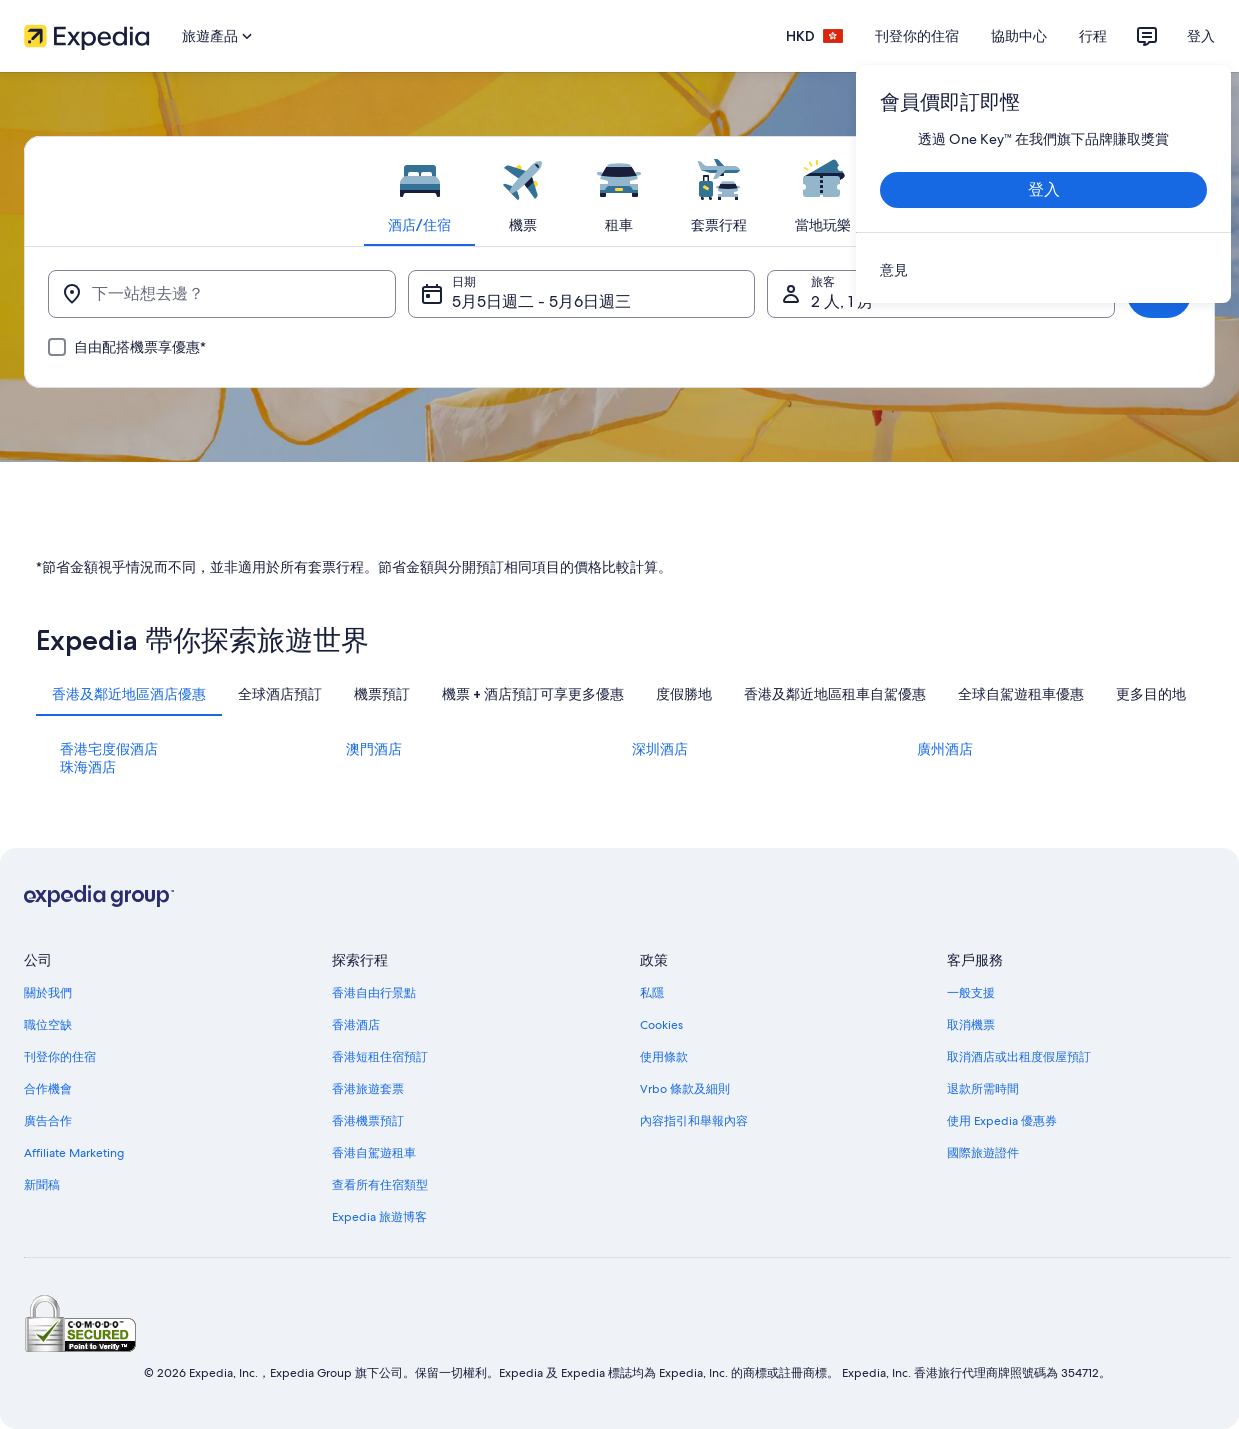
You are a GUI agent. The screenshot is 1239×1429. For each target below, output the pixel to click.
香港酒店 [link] (356, 1025)
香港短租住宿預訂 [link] (380, 1057)
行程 (1093, 36)
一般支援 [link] (971, 993)
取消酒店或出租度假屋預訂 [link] (1019, 1057)
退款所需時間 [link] (983, 1089)
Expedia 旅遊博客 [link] (379, 1217)
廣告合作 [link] (48, 1121)
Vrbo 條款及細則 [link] (685, 1089)
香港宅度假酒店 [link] (109, 749)
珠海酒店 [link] (88, 767)
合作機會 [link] (48, 1089)
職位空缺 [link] (48, 1025)
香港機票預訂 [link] (368, 1121)
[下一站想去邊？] (222, 294)
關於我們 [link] (48, 993)
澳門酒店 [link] (374, 749)
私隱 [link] (652, 993)
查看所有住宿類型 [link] (380, 1185)
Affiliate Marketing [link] (74, 1153)
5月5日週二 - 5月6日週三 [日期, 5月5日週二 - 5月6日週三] (541, 301)
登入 (1201, 36)
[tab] (419, 191)
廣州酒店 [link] (945, 749)
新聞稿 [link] (42, 1185)
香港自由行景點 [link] (374, 993)
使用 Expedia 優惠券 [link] (1002, 1121)
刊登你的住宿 (917, 36)
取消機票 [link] (971, 1025)
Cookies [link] (661, 1025)
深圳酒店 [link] (660, 749)
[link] (1043, 270)
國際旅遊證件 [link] (983, 1153)
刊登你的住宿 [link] (60, 1057)
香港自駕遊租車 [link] (374, 1153)
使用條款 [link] (664, 1057)
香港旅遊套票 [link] (368, 1089)
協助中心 (1019, 36)
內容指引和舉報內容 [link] (694, 1121)
